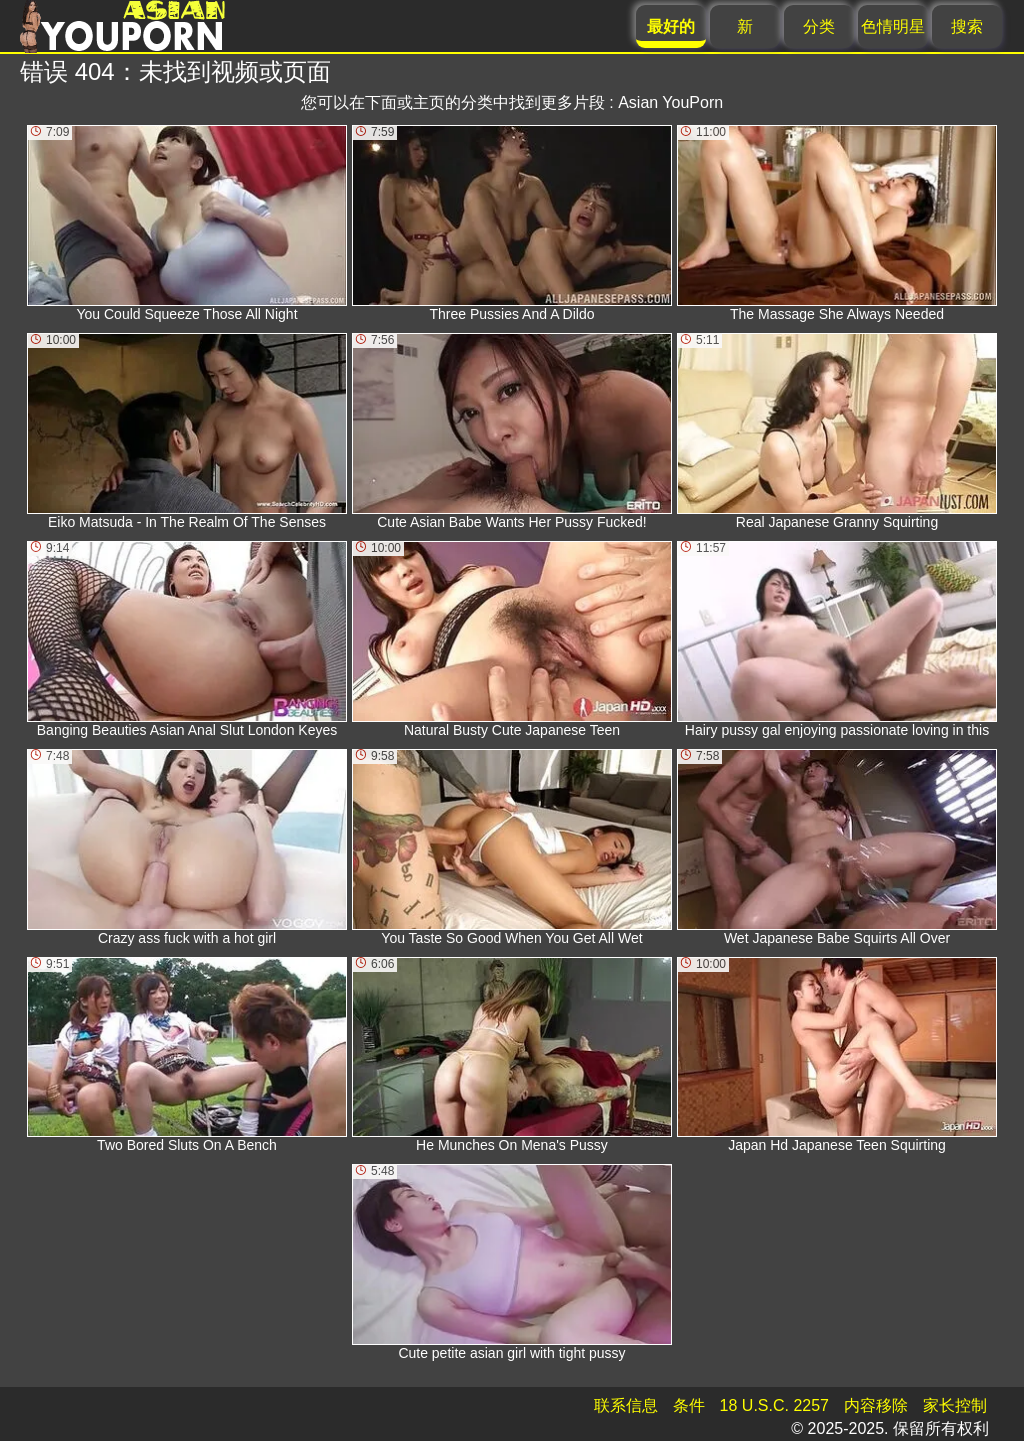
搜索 (967, 26)
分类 (819, 26)
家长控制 (955, 1405)
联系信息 (626, 1405)
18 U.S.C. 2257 (774, 1405)
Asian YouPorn (670, 102)
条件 (689, 1405)
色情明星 (893, 26)
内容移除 (876, 1405)
